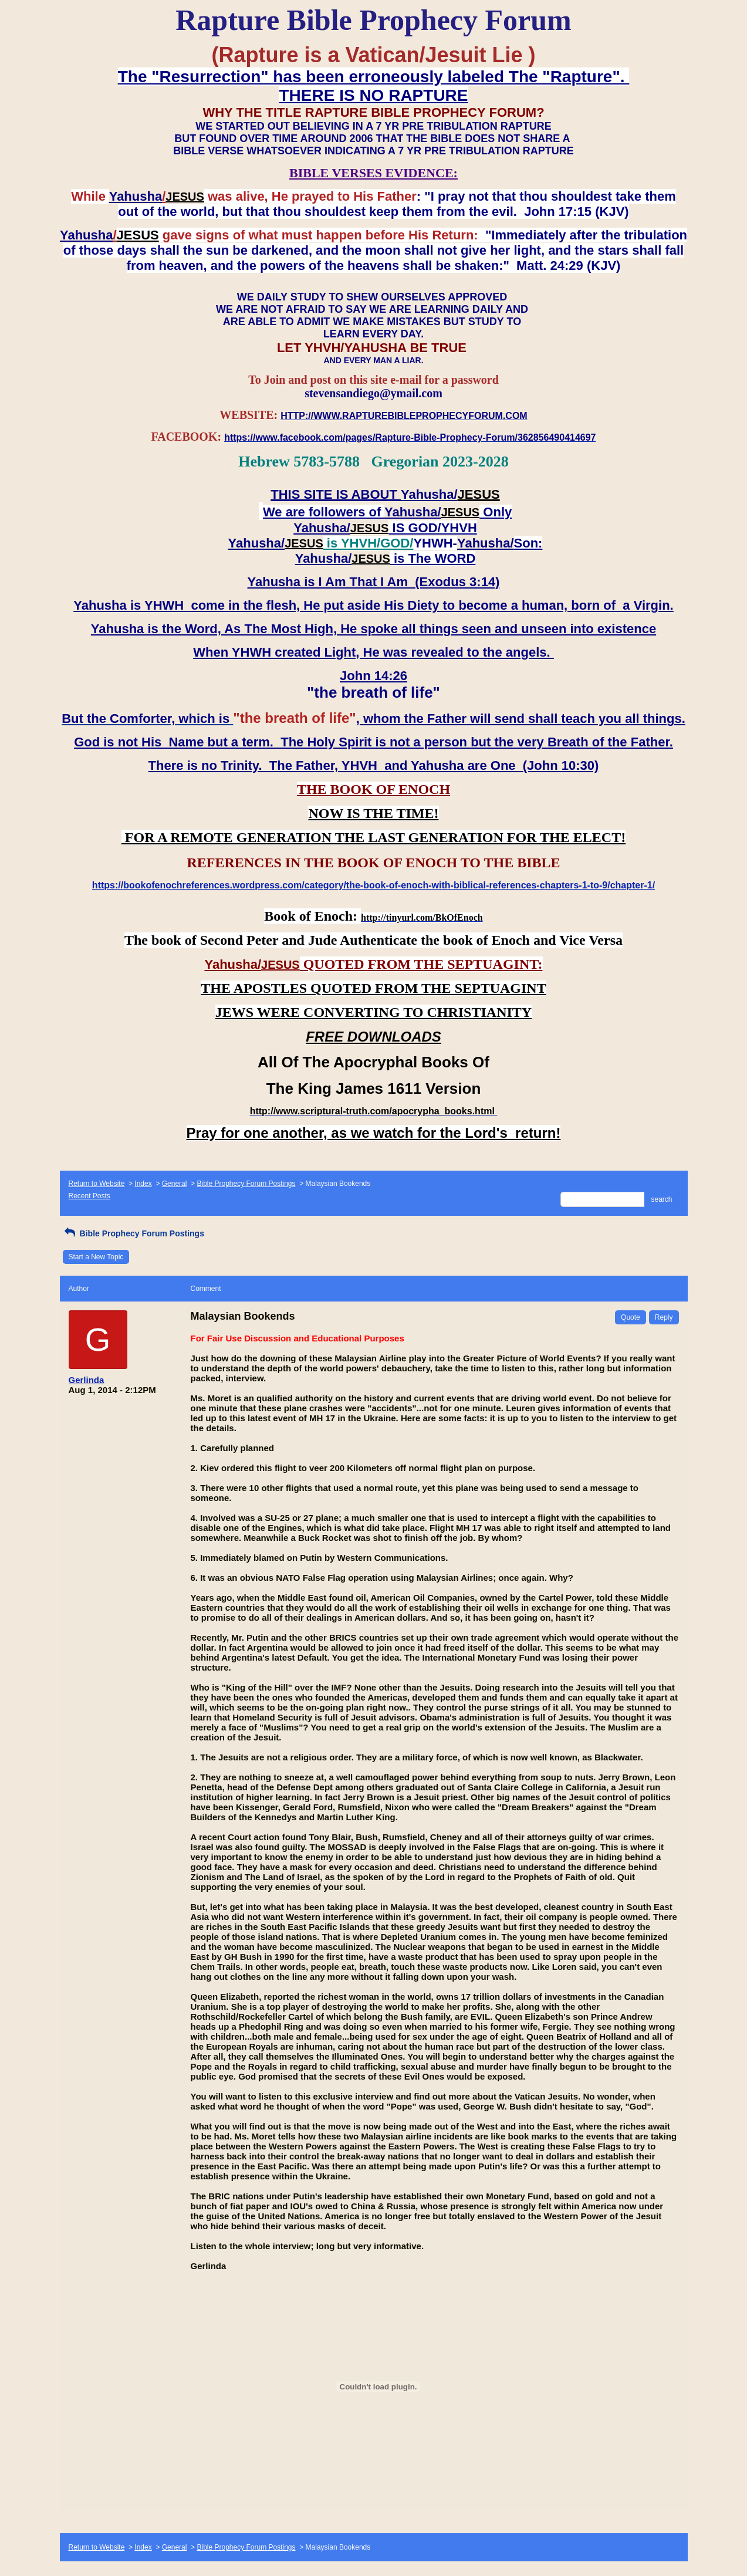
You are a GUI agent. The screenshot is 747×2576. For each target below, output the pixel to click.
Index (142, 1183)
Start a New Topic (96, 1257)
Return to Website (97, 1183)
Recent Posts (89, 1196)
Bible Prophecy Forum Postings (246, 1183)
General (174, 1183)
